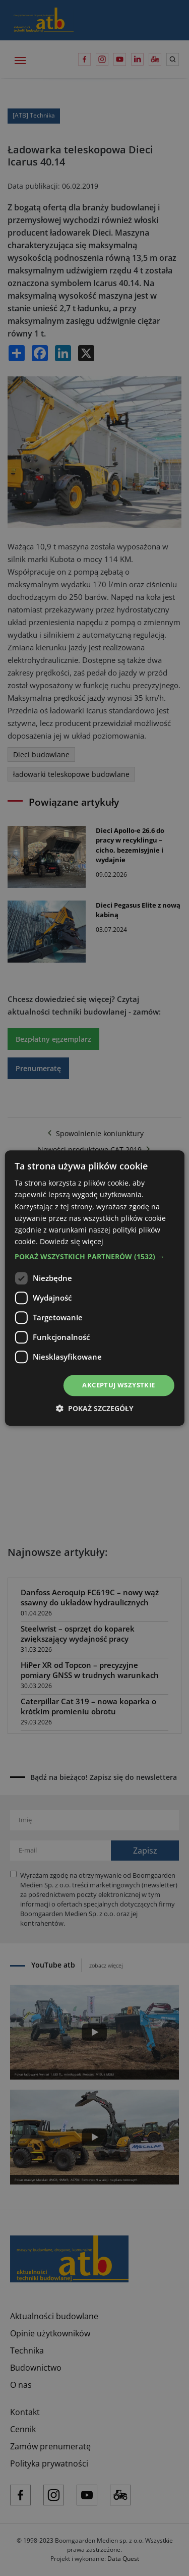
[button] (94, 1256)
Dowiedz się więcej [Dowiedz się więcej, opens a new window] (71, 1241)
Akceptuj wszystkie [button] (118, 1384)
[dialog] (94, 1288)
